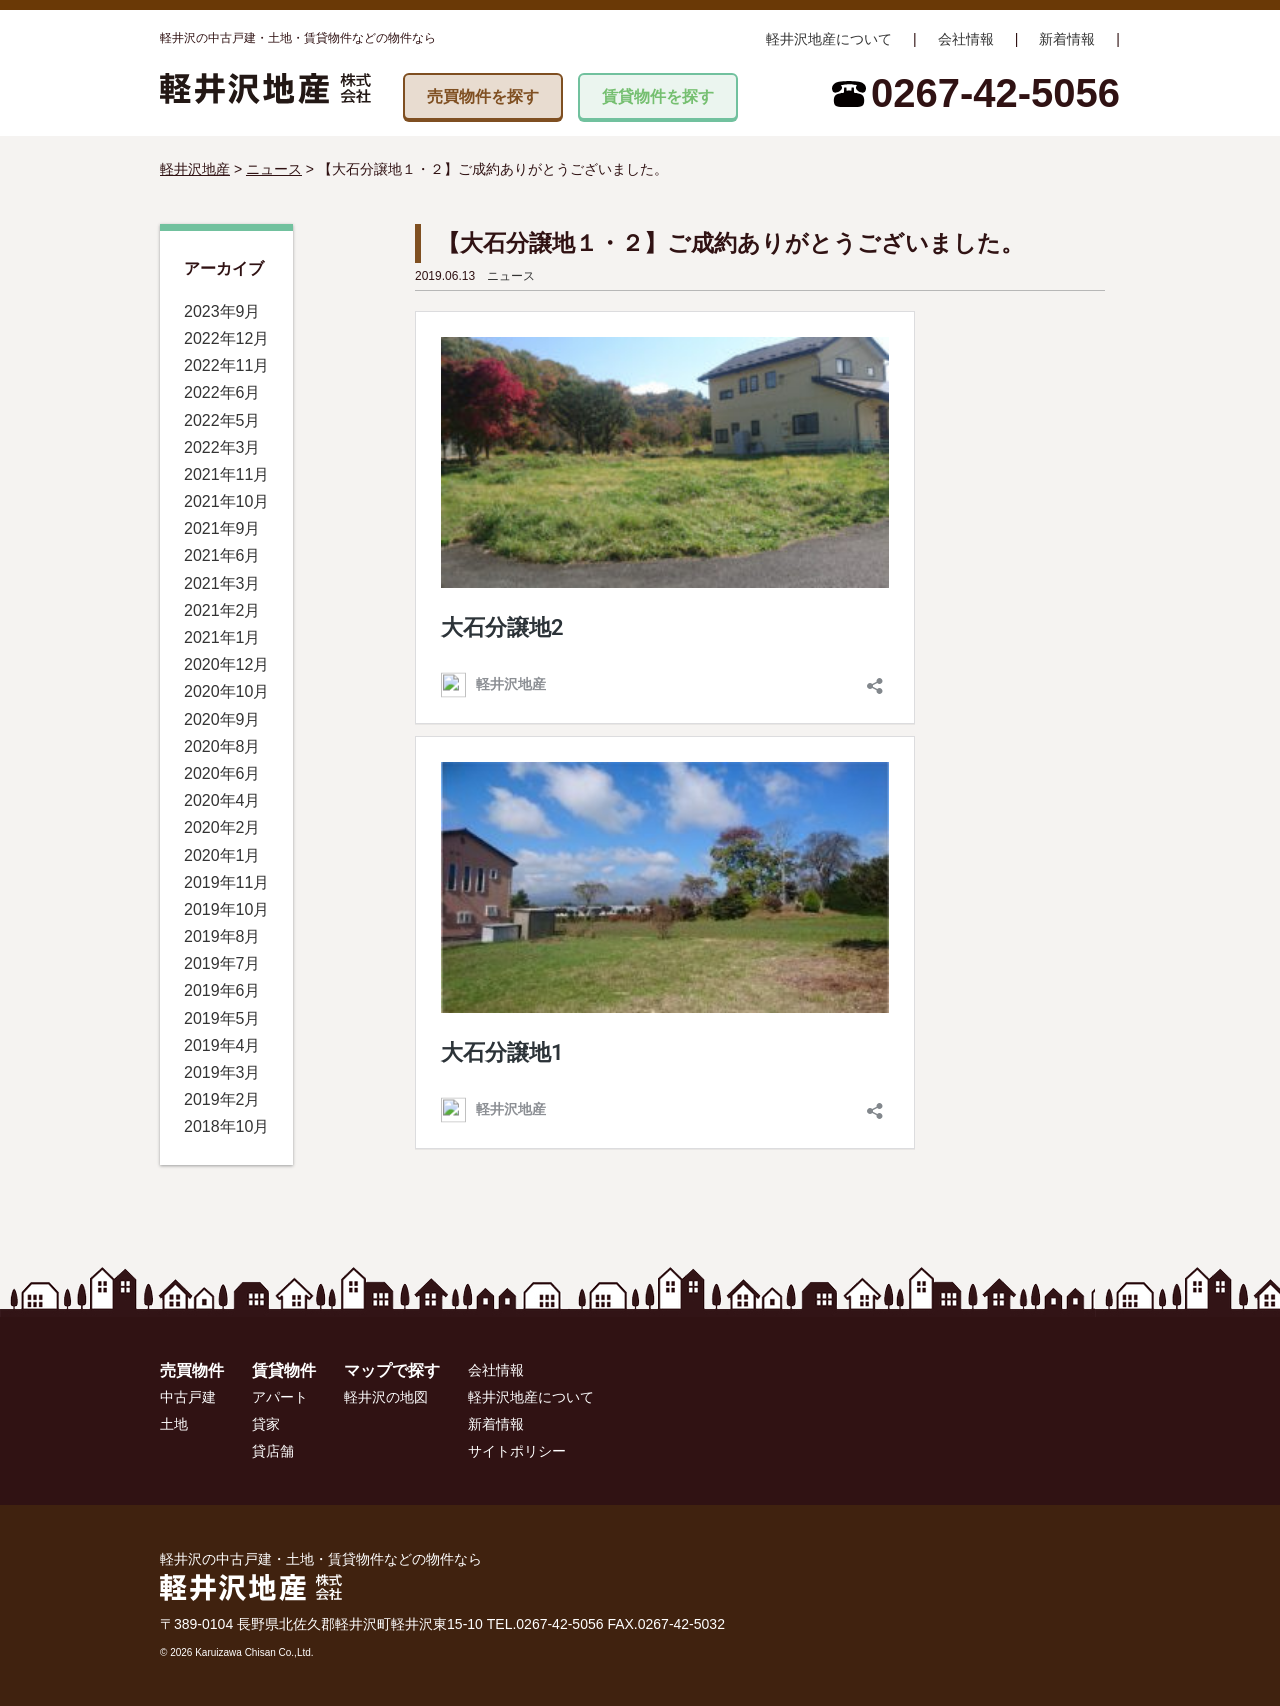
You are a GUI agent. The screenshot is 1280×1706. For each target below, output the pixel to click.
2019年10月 (226, 909)
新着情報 (1067, 39)
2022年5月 (222, 420)
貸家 (266, 1424)
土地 (174, 1424)
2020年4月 (222, 800)
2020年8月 (222, 746)
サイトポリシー (517, 1451)
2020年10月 (226, 691)
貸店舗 (273, 1451)
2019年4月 (222, 1045)
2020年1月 (222, 855)
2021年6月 (222, 555)
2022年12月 (226, 338)
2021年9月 (222, 528)
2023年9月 (222, 311)
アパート (280, 1397)
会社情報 (966, 39)
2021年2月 (222, 610)
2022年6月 (222, 392)
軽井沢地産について (829, 39)
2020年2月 (222, 827)
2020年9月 (222, 719)
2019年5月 (222, 1018)
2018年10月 (226, 1126)
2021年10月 (226, 501)
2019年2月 (222, 1099)
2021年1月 (222, 637)
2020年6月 (222, 773)
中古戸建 (188, 1397)
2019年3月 (222, 1072)
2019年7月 (222, 963)
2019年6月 (222, 990)
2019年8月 (222, 936)
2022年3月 (222, 447)
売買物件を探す (483, 96)
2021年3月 (222, 583)
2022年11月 (226, 365)
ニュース (511, 276)
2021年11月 (226, 474)
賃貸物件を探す (658, 96)
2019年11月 (226, 882)
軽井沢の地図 (386, 1397)
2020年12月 (226, 664)
